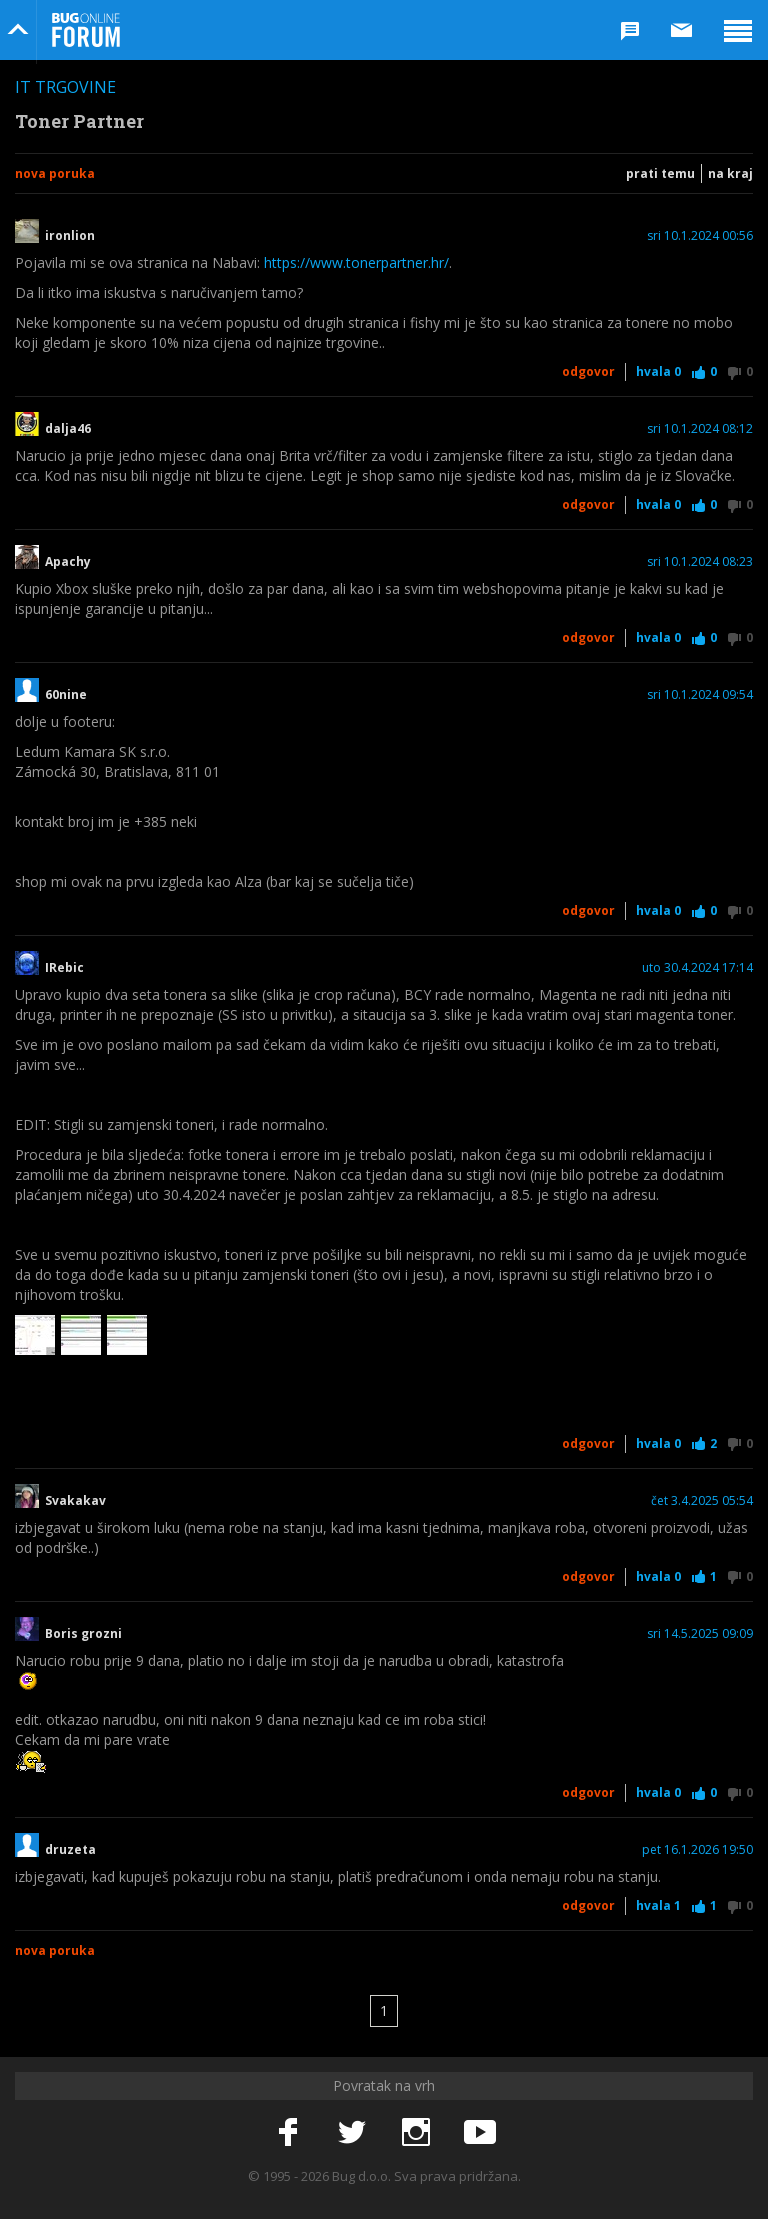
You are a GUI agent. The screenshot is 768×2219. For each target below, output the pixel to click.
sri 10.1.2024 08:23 (700, 562)
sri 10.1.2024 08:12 (700, 429)
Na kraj (730, 173)
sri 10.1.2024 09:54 (700, 695)
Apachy (68, 562)
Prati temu (660, 173)
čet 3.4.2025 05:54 (702, 1501)
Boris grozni (83, 1634)
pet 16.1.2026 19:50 (697, 1850)
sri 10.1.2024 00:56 (700, 236)
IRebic (64, 968)
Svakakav (75, 1501)
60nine (66, 695)
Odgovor (588, 371)
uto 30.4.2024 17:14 (697, 968)
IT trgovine (65, 87)
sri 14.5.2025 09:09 (700, 1634)
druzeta (70, 1850)
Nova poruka (55, 173)
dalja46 (68, 429)
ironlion (70, 236)
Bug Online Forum (86, 30)
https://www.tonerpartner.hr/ (356, 262)
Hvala (658, 371)
